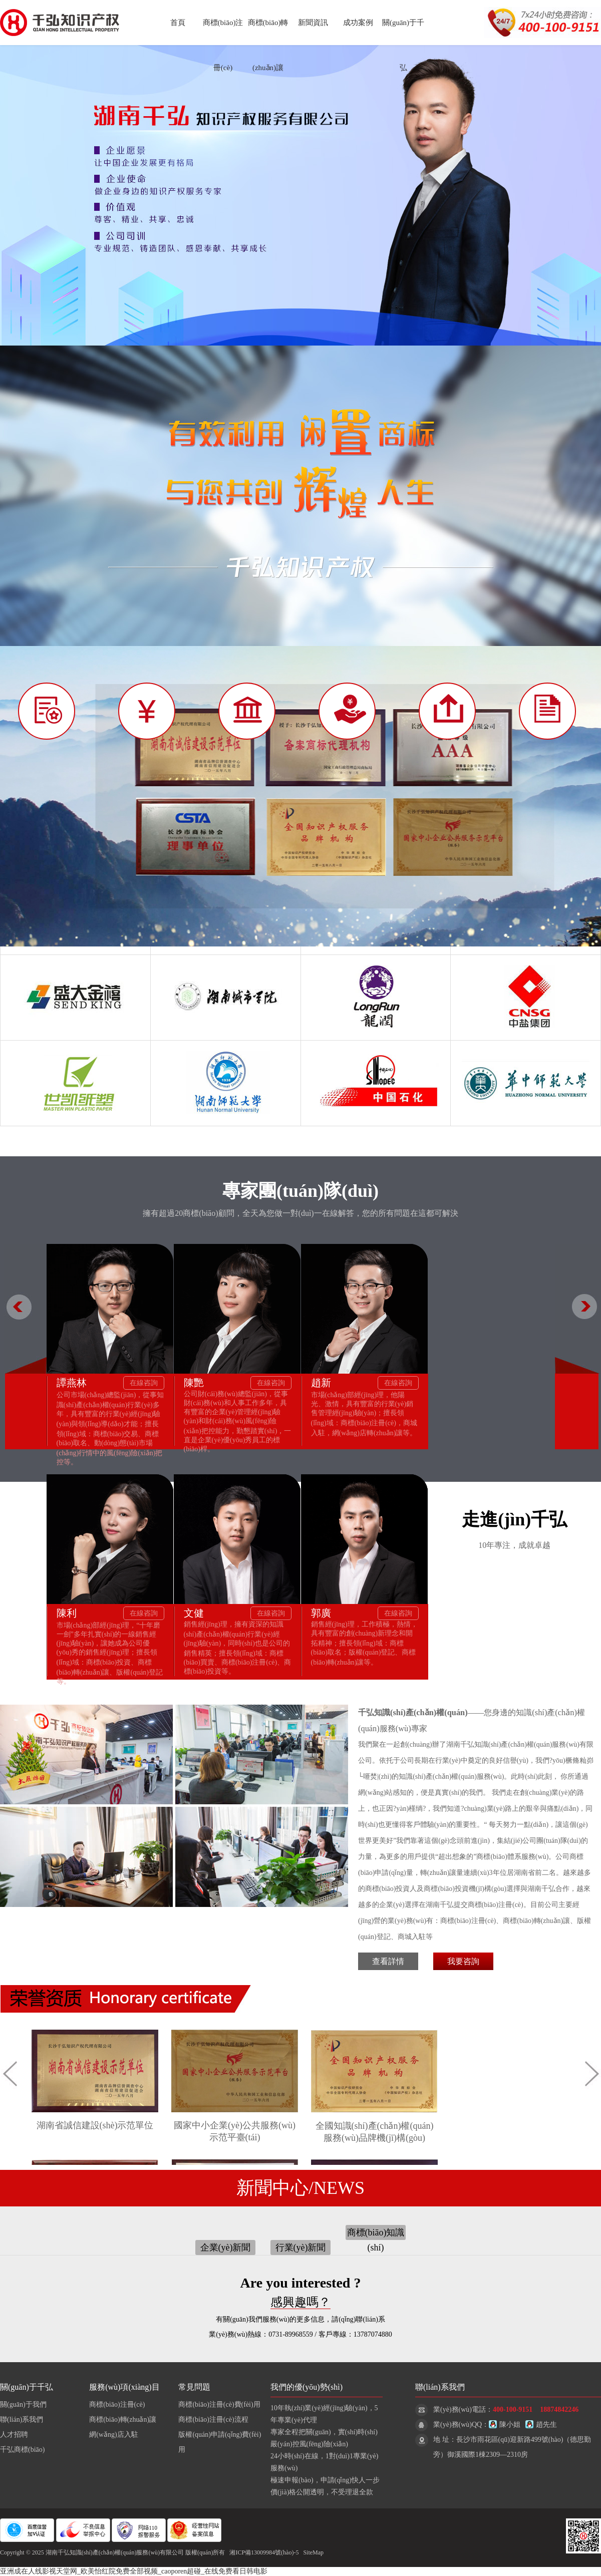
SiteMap (313, 2552)
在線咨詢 (144, 1383)
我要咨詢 (463, 1961)
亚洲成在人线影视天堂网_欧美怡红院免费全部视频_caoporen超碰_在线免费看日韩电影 (133, 2571)
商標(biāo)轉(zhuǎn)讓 (122, 2419)
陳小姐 (504, 2424)
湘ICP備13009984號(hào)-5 (263, 2552)
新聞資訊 (313, 23)
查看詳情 (388, 1961)
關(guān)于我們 (23, 2404)
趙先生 (541, 2424)
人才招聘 (14, 2434)
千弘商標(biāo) (22, 2449)
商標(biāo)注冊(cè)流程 (213, 2419)
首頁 (177, 23)
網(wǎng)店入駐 (113, 2434)
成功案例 (358, 23)
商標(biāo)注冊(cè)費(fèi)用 (219, 2404)
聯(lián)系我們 (21, 2419)
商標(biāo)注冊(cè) (117, 2404)
